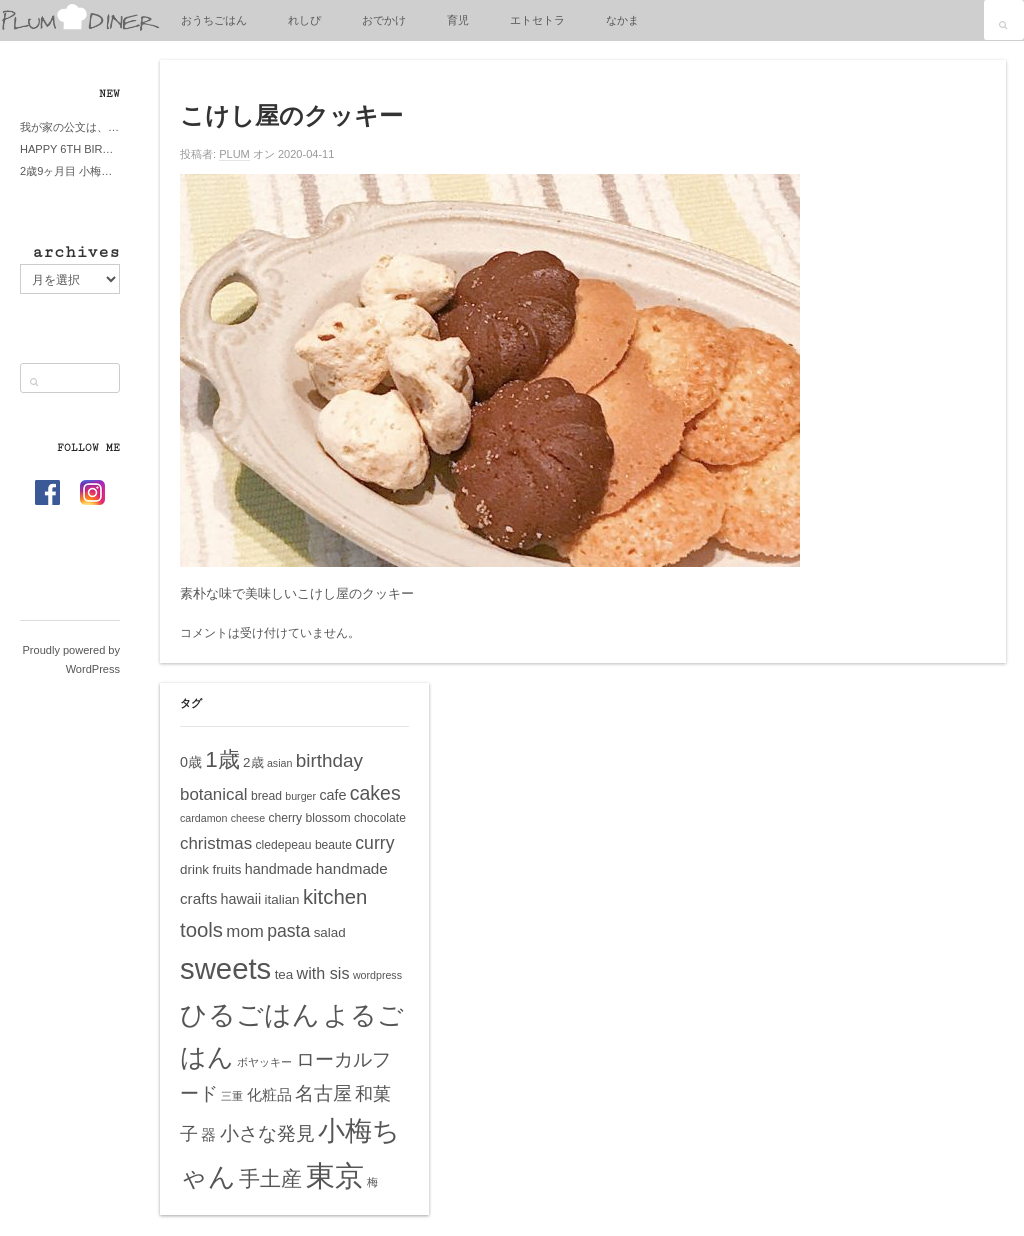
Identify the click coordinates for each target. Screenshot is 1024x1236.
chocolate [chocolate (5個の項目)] (380, 818)
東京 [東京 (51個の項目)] (335, 1175)
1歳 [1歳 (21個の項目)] (222, 759)
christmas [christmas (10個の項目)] (216, 843)
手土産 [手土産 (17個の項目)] (270, 1178)
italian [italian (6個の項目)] (282, 899)
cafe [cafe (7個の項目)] (332, 795)
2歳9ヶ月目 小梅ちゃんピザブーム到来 (70, 171)
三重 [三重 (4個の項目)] (232, 1096)
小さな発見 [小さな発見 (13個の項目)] (267, 1133)
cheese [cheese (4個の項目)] (248, 818)
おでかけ (384, 20)
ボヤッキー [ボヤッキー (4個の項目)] (264, 1062)
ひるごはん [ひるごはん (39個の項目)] (250, 1014)
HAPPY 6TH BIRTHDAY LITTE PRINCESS (70, 149)
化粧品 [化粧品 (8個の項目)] (269, 1094)
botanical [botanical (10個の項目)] (214, 794)
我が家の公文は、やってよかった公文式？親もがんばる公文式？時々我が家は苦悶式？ (70, 127)
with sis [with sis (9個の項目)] (323, 973)
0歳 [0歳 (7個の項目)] (191, 762)
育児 (458, 20)
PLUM (234, 154)
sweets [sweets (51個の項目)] (225, 968)
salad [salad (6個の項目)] (330, 932)
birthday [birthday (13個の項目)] (329, 760)
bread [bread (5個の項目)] (266, 796)
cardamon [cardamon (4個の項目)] (203, 818)
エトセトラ (537, 20)
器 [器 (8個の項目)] (208, 1134)
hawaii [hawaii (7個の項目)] (241, 899)
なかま (622, 20)
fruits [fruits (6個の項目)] (226, 869)
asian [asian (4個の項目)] (279, 763)
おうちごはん (214, 20)
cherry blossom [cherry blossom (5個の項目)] (309, 818)
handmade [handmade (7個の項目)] (279, 869)
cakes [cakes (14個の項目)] (375, 793)
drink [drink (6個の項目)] (194, 869)
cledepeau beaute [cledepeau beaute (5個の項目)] (304, 845)
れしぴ (304, 20)
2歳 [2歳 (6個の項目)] (253, 762)
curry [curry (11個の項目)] (374, 843)
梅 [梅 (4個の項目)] (372, 1182)
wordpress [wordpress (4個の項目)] (377, 975)
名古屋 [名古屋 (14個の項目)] (323, 1093)
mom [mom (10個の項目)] (245, 931)
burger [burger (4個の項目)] (300, 796)
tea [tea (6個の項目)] (284, 974)
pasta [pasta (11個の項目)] (288, 931)
